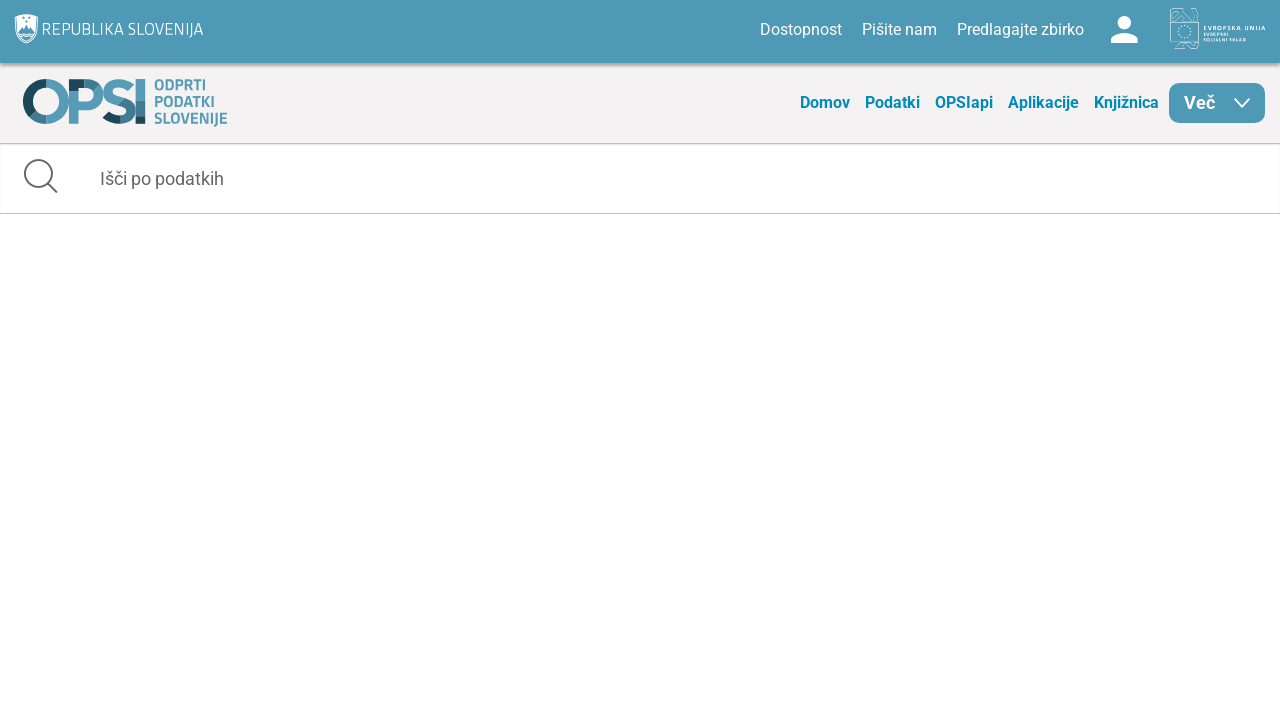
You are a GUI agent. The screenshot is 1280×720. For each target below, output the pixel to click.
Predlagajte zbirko (1020, 29)
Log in (1124, 30)
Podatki (892, 102)
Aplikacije (1043, 102)
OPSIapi (964, 102)
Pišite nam (899, 29)
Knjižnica (1126, 102)
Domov (825, 102)
